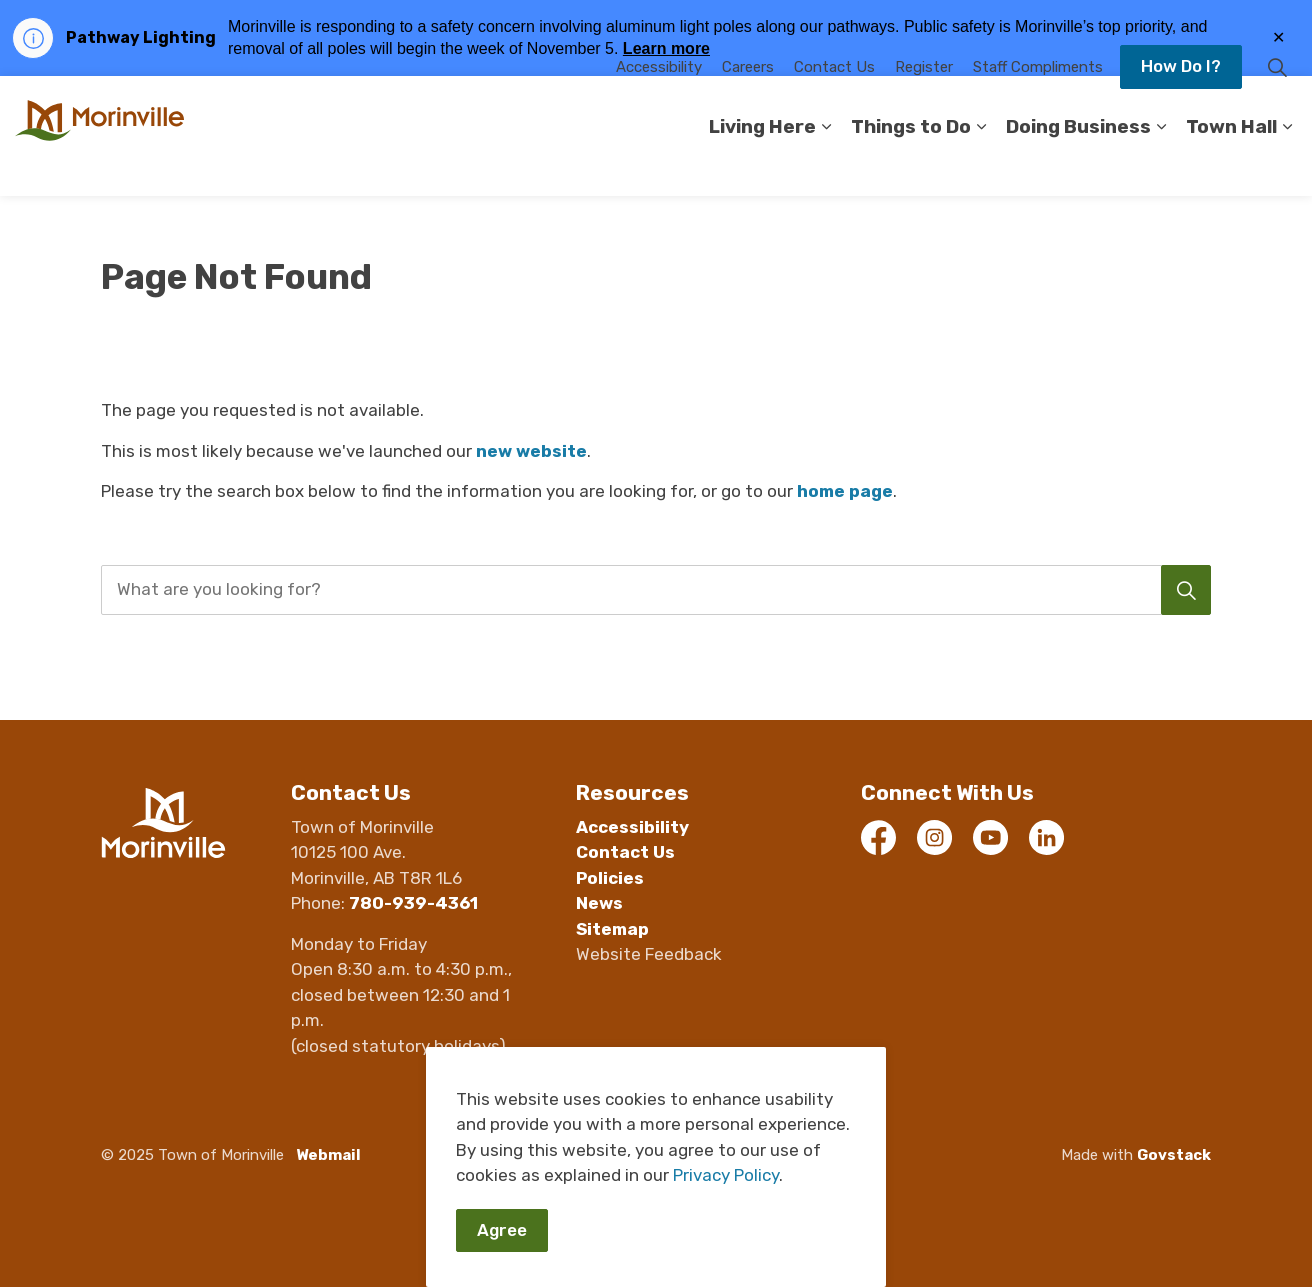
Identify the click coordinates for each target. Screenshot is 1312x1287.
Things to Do (911, 165)
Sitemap (612, 929)
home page (845, 491)
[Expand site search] (1277, 106)
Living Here (762, 165)
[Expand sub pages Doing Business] (1161, 166)
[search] (650, 590)
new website (531, 451)
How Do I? (1181, 106)
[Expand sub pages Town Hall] (1287, 166)
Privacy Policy (726, 1221)
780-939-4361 (413, 903)
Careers (748, 106)
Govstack (1174, 1155)
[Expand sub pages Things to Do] (981, 166)
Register (924, 106)
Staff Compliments (1038, 106)
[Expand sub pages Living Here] (826, 166)
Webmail (328, 1155)
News (599, 903)
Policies (610, 878)
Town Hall (1231, 165)
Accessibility (659, 106)
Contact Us (834, 106)
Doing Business (1078, 165)
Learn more (666, 48)
